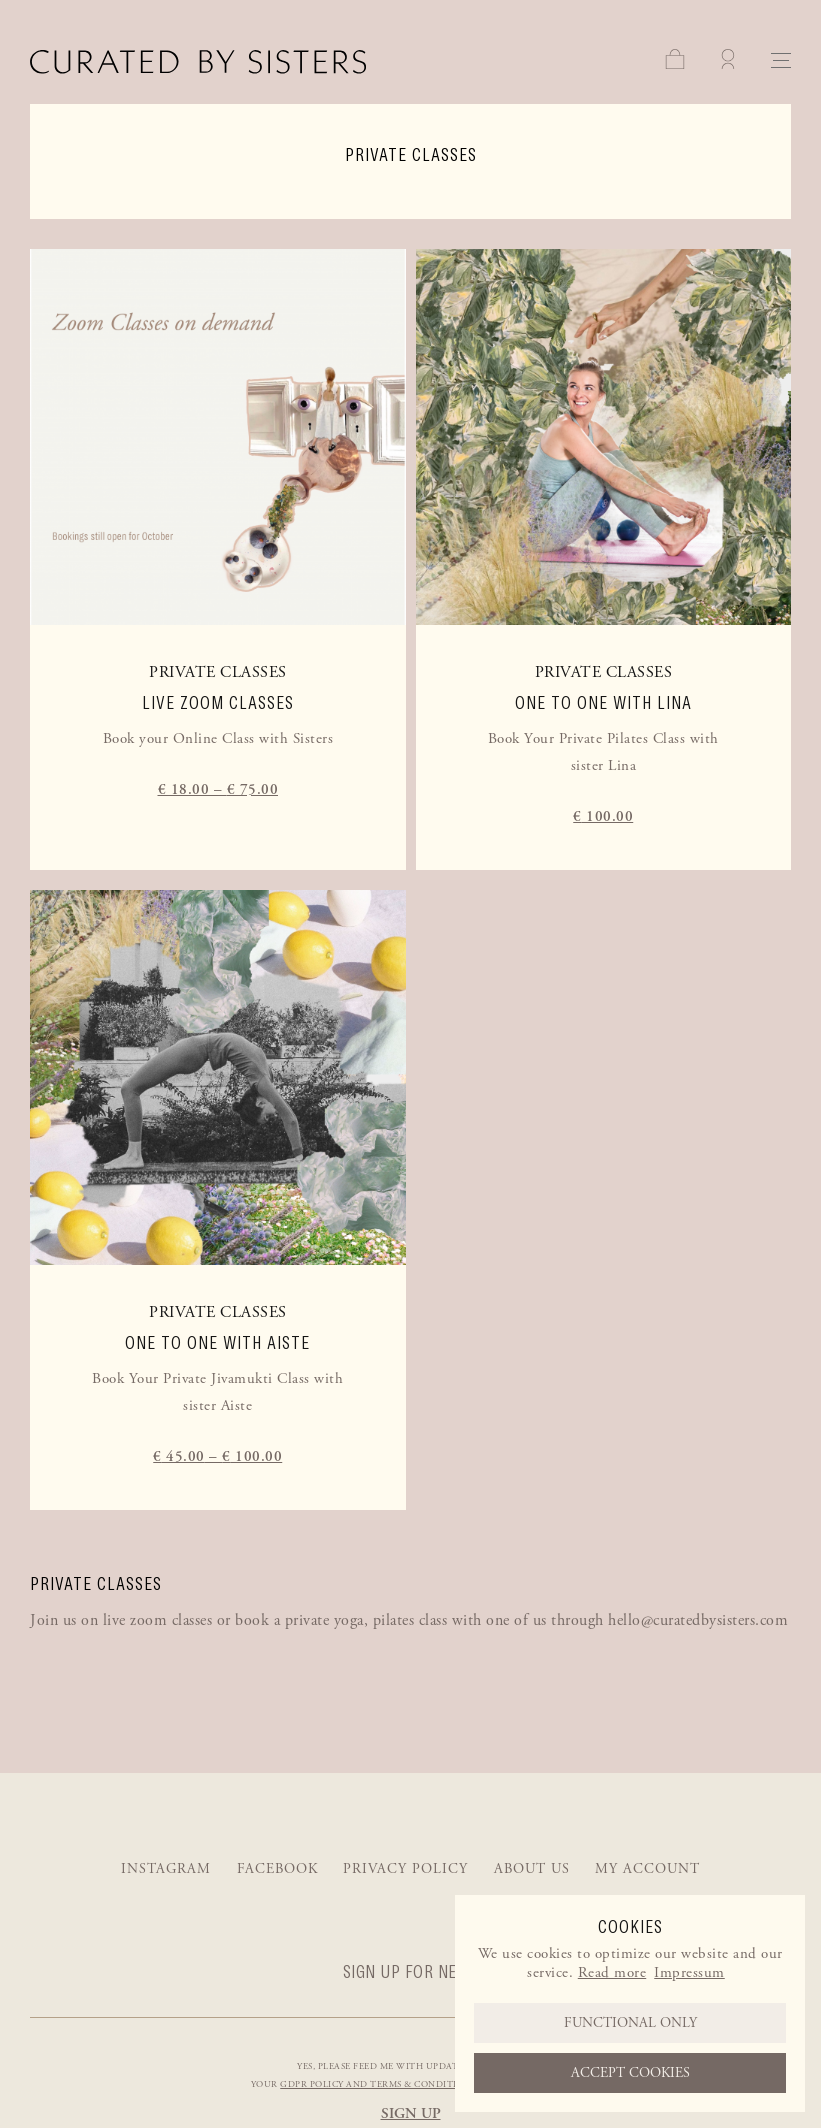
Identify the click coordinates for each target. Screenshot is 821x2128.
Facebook (277, 1869)
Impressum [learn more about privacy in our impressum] (689, 1972)
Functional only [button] (630, 2023)
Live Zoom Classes (218, 703)
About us (532, 1869)
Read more (612, 1972)
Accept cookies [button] (630, 2073)
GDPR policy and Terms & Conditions (378, 2084)
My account (647, 1869)
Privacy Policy (405, 1869)
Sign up (411, 2113)
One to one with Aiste (217, 1343)
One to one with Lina (603, 703)
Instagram (166, 1869)
